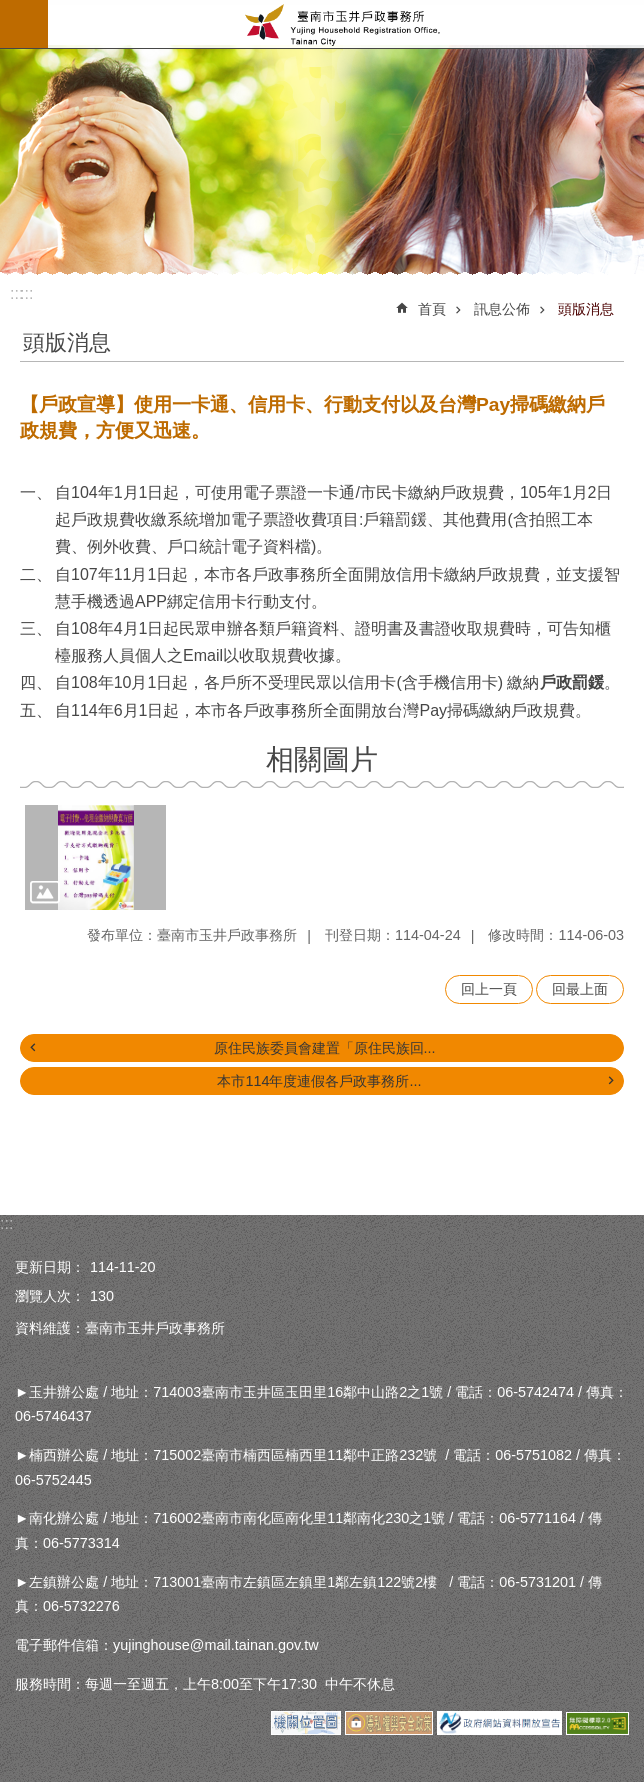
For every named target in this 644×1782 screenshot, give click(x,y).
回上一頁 (489, 989)
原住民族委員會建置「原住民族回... (325, 1048)
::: (26, 293)
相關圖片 (322, 759)
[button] (95, 858)
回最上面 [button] (580, 989)
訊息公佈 (502, 309)
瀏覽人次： (50, 1296)
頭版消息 (586, 309)
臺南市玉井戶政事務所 (346, 24)
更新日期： (50, 1267)
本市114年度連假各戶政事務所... (319, 1081)
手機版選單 (24, 24)
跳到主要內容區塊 (10, 10)
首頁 (432, 309)
